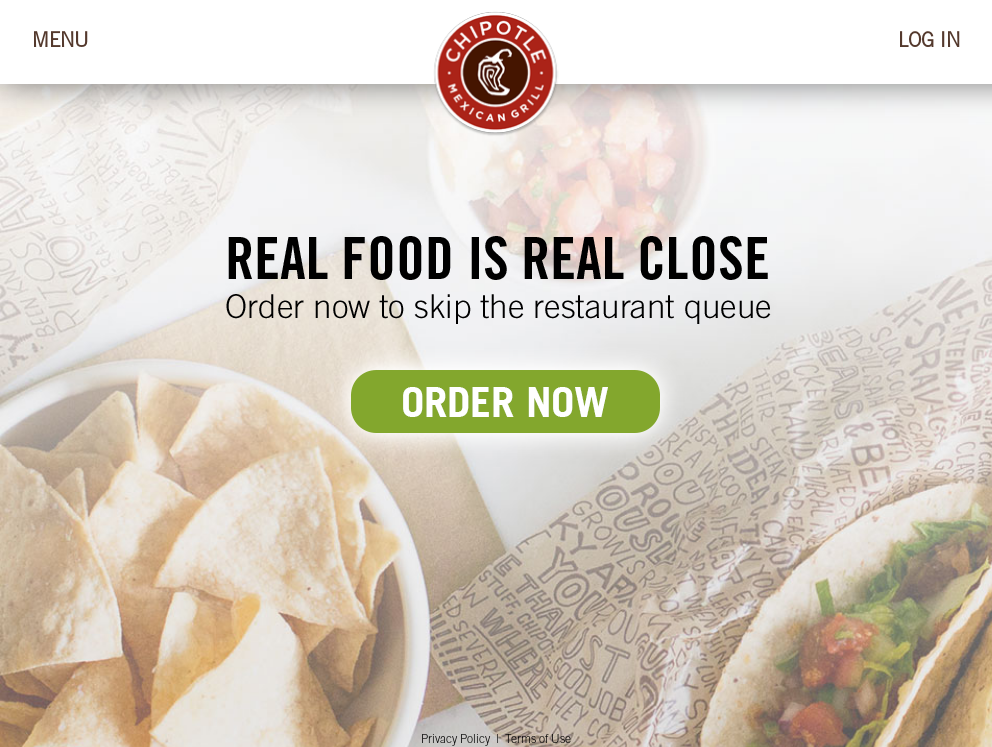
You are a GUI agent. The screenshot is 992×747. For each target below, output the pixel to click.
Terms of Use (538, 740)
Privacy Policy (455, 740)
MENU (60, 43)
